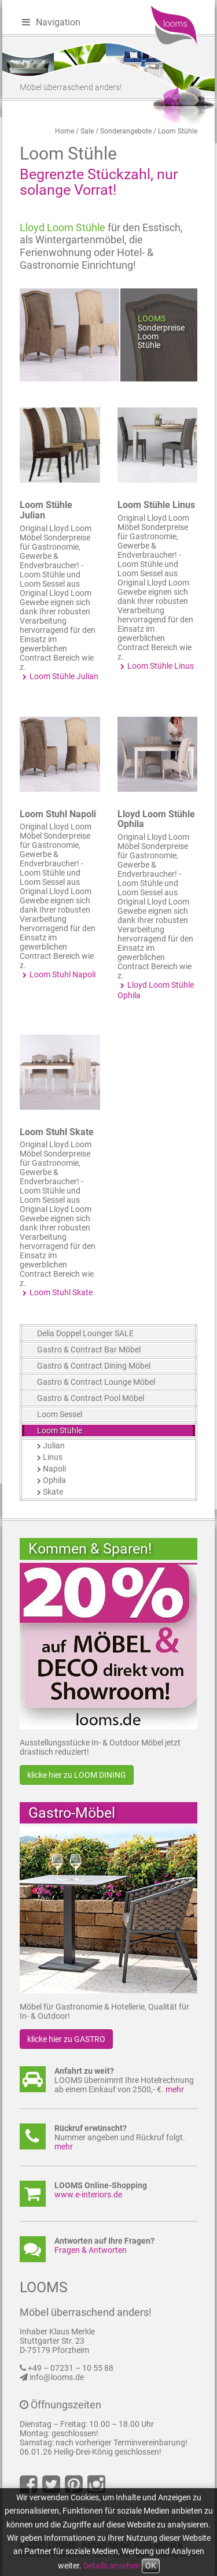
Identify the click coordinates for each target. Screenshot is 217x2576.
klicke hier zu (76, 1775)
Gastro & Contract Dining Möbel (93, 1365)
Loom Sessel (59, 1414)
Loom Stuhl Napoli (58, 814)
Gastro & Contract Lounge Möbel (96, 1382)
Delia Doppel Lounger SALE (85, 1333)
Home (64, 131)
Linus (52, 1457)
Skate (53, 1491)
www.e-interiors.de (88, 2194)
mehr (174, 2089)
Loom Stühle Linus (156, 504)
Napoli (54, 1468)
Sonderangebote (126, 131)
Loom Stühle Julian (46, 510)
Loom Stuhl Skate (57, 1131)
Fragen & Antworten (90, 2250)
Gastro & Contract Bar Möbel (89, 1349)
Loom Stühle (177, 131)
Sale (87, 131)
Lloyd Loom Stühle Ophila (156, 819)
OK (150, 2565)
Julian (54, 1445)
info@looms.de (57, 2377)
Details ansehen (111, 2565)
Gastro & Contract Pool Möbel (90, 1398)
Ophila (54, 1480)
